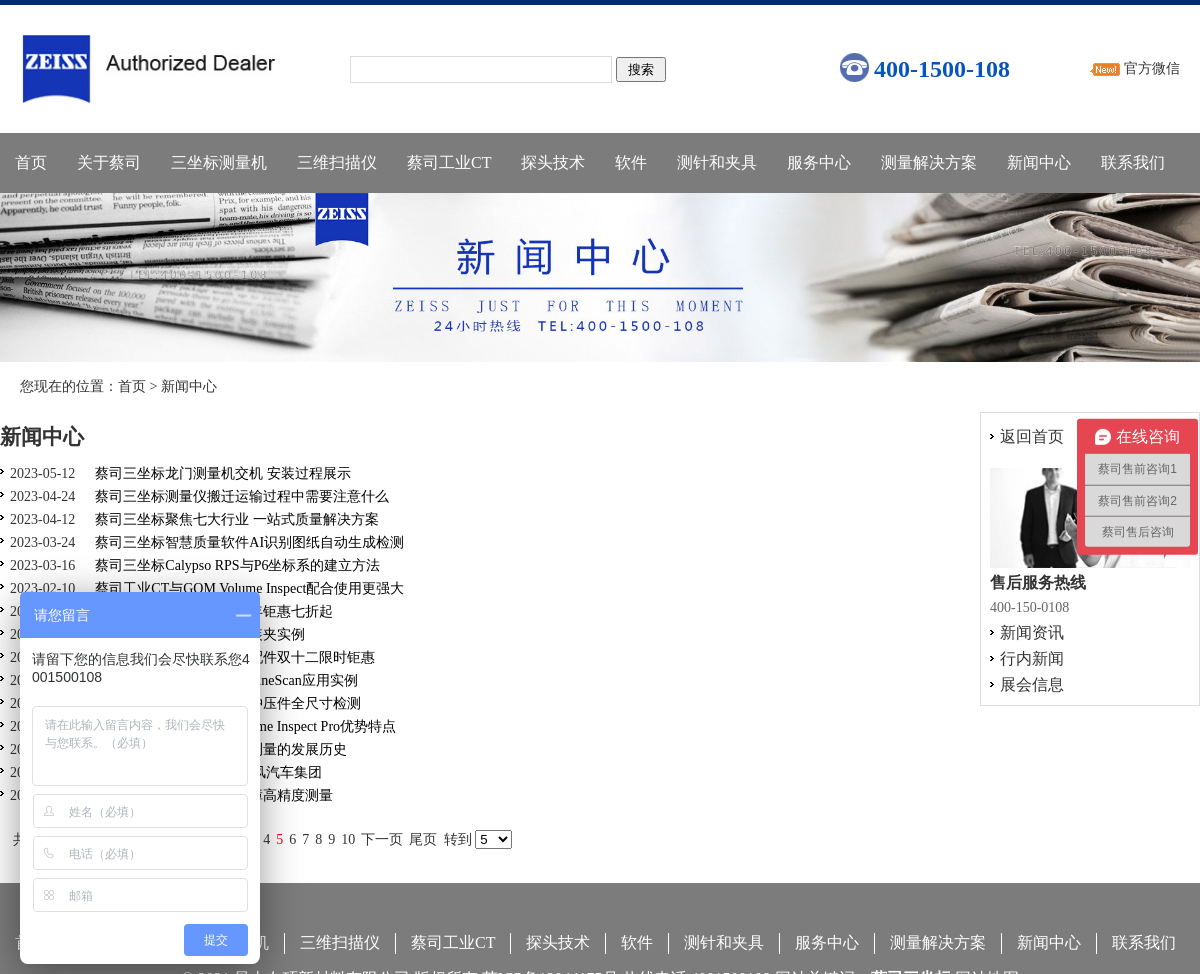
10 (348, 839)
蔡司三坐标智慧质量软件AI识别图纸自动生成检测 (249, 542)
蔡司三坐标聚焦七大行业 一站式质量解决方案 (237, 519)
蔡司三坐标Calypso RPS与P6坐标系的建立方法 (237, 565)
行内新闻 (1032, 658)
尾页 (423, 839)
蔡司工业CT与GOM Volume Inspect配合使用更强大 (249, 588)
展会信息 (1032, 684)
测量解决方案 (929, 162)
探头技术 (553, 162)
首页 (31, 162)
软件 (631, 162)
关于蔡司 (109, 162)
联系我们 (1133, 162)
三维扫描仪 (337, 162)
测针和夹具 (717, 162)
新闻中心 (1039, 162)
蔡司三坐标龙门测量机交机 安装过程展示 (223, 473)
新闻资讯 (1032, 632)
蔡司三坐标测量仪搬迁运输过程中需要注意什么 (242, 496)
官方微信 (1152, 68)
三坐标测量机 (219, 162)
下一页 (382, 839)
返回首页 (1032, 436)
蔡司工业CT (449, 162)
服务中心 (819, 162)
